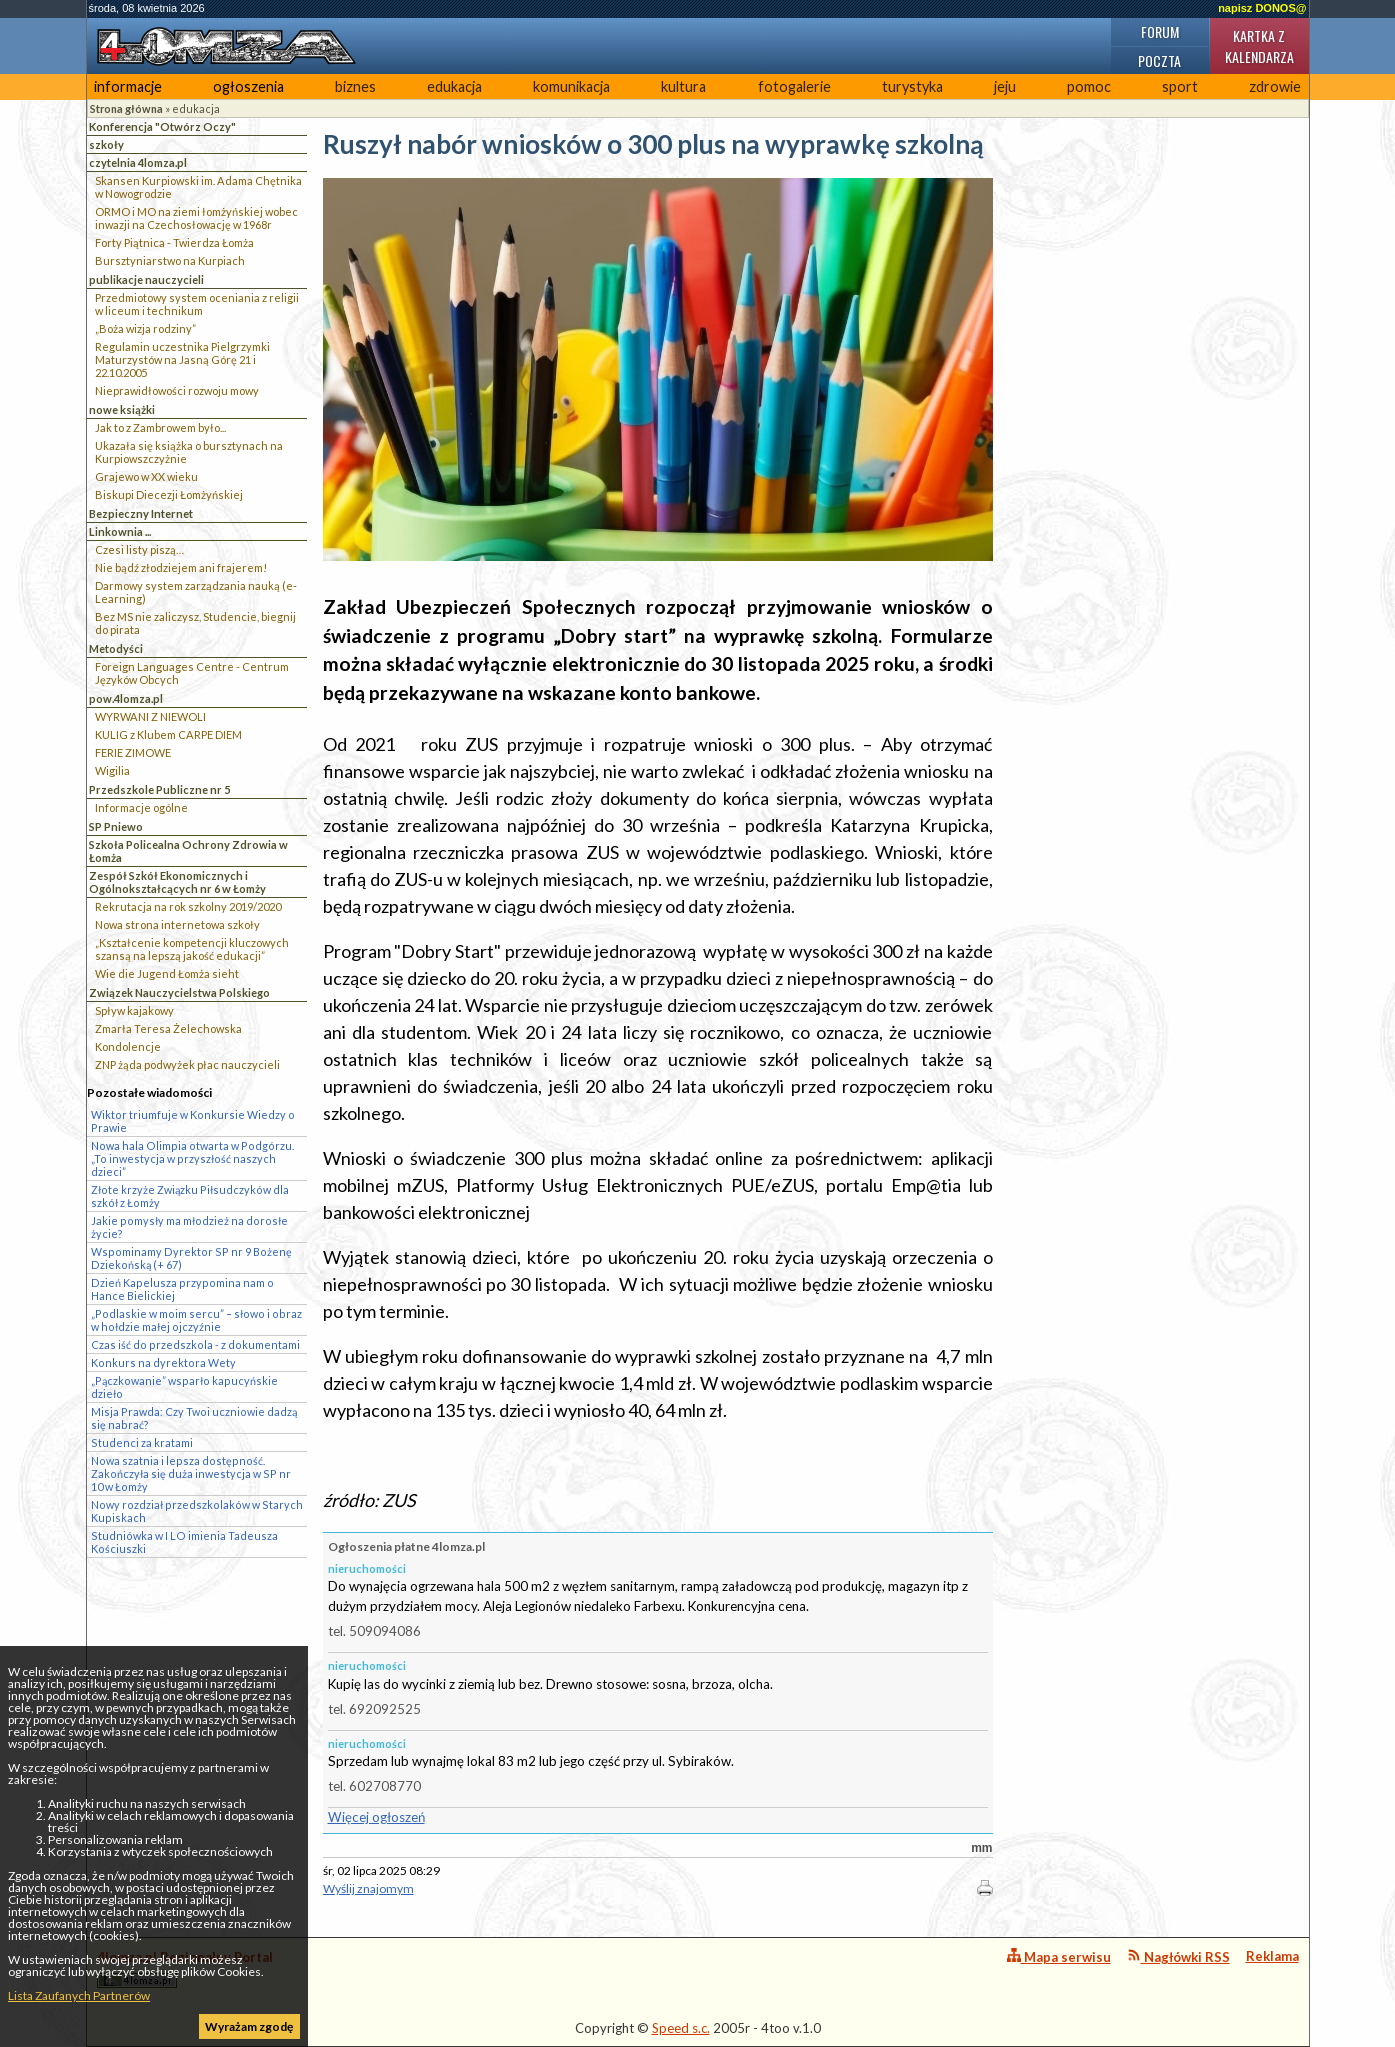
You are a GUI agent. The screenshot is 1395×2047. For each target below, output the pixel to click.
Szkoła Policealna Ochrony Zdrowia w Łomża (188, 851)
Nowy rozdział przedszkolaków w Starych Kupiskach (197, 1511)
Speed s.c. (681, 2028)
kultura (683, 86)
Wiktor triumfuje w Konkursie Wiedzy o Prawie (193, 1121)
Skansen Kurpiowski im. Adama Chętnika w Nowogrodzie (198, 187)
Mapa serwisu (1059, 1956)
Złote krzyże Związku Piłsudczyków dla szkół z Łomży (190, 1196)
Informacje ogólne (141, 807)
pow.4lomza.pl (126, 698)
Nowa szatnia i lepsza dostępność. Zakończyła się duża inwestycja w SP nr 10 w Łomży (191, 1473)
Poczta (1159, 60)
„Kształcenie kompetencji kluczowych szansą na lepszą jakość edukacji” (192, 949)
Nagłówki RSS (1178, 1956)
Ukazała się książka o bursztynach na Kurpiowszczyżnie (189, 452)
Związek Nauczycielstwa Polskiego (179, 992)
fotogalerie (794, 86)
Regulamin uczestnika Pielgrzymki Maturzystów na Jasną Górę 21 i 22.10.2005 (182, 359)
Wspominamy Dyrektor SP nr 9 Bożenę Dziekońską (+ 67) (191, 1258)
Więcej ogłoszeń (376, 1817)
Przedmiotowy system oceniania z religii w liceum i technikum (197, 304)
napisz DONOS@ (1262, 8)
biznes (355, 86)
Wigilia (112, 770)
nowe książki (122, 409)
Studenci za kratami (142, 1442)
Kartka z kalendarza (1259, 46)
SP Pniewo (116, 826)
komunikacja (571, 86)
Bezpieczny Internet (141, 513)
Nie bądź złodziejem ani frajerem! (181, 567)
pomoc (1089, 86)
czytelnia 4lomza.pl (138, 162)
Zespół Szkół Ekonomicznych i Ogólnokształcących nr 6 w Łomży (177, 882)
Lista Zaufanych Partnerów (79, 1995)
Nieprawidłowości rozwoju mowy (177, 390)
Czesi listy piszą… (139, 549)
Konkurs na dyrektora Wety (163, 1362)
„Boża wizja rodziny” (145, 328)
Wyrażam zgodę (249, 2026)
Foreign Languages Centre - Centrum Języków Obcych (192, 673)
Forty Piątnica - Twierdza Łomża (174, 242)
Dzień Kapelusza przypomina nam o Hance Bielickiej (182, 1289)
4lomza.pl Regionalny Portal (185, 1968)
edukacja (454, 86)
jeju (1005, 86)
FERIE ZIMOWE (133, 752)
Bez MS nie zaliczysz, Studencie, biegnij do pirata (195, 623)
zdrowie (1275, 86)
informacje (128, 86)
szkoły (106, 144)
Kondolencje (128, 1046)
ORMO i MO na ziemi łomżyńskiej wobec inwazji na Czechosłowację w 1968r (196, 218)
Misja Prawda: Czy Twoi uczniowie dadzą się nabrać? (194, 1418)
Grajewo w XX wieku (146, 476)
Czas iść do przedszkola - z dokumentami (195, 1344)
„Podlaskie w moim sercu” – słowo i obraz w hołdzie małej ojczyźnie (196, 1320)
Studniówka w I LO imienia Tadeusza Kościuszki (184, 1542)
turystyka (912, 86)
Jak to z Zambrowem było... (160, 427)
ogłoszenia (248, 86)
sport (1180, 86)
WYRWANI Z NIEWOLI (150, 716)
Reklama (1272, 1956)
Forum (1160, 31)
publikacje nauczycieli (146, 279)
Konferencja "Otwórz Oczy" (162, 126)
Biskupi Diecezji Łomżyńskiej (169, 494)
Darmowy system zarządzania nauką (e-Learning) (196, 592)
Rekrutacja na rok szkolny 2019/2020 (188, 906)
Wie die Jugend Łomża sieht (167, 973)
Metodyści (116, 648)
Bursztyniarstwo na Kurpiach (170, 260)
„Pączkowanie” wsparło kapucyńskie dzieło (184, 1387)
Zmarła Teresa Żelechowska (168, 1028)
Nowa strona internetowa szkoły (177, 924)
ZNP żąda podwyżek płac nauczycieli (187, 1064)
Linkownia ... (120, 531)
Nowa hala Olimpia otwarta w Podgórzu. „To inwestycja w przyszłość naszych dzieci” (192, 1158)
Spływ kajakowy (134, 1010)
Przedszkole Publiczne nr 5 (159, 789)
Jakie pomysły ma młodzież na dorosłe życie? (189, 1227)
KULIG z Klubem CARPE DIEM (168, 734)
